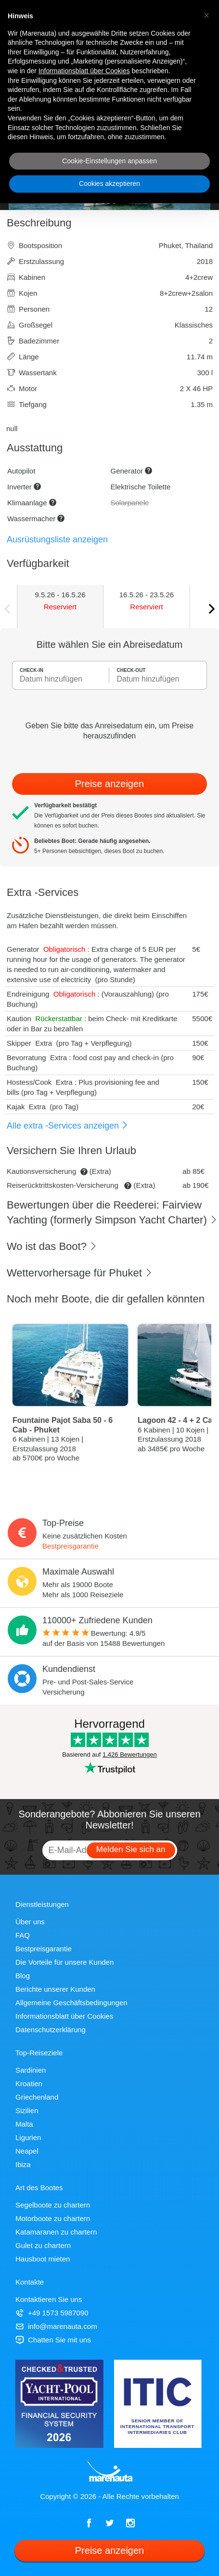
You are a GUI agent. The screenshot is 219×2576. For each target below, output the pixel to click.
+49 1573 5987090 (52, 2313)
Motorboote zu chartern (52, 2218)
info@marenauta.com (56, 2326)
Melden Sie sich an (131, 1849)
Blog (22, 1975)
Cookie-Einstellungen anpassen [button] (109, 161)
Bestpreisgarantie (70, 1546)
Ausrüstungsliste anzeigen (57, 539)
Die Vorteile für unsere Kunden (64, 1962)
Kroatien (28, 2083)
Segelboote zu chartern (52, 2205)
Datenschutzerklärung (50, 2029)
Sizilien (27, 2110)
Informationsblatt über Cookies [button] (84, 71)
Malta (24, 2124)
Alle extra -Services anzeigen (68, 1125)
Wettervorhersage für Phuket (80, 1273)
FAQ (22, 1935)
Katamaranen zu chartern (56, 2232)
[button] (206, 15)
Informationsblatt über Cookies (64, 2016)
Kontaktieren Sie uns (48, 2299)
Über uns (30, 1922)
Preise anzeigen (109, 783)
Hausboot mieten (42, 2259)
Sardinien (30, 2070)
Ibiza (23, 2164)
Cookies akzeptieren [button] (109, 183)
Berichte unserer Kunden (55, 1989)
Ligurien (28, 2137)
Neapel (27, 2151)
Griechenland (36, 2097)
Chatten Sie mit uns (53, 2340)
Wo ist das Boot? (52, 1246)
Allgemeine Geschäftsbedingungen (71, 2002)
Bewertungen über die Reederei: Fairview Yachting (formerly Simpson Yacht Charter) (112, 1212)
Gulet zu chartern (43, 2245)
